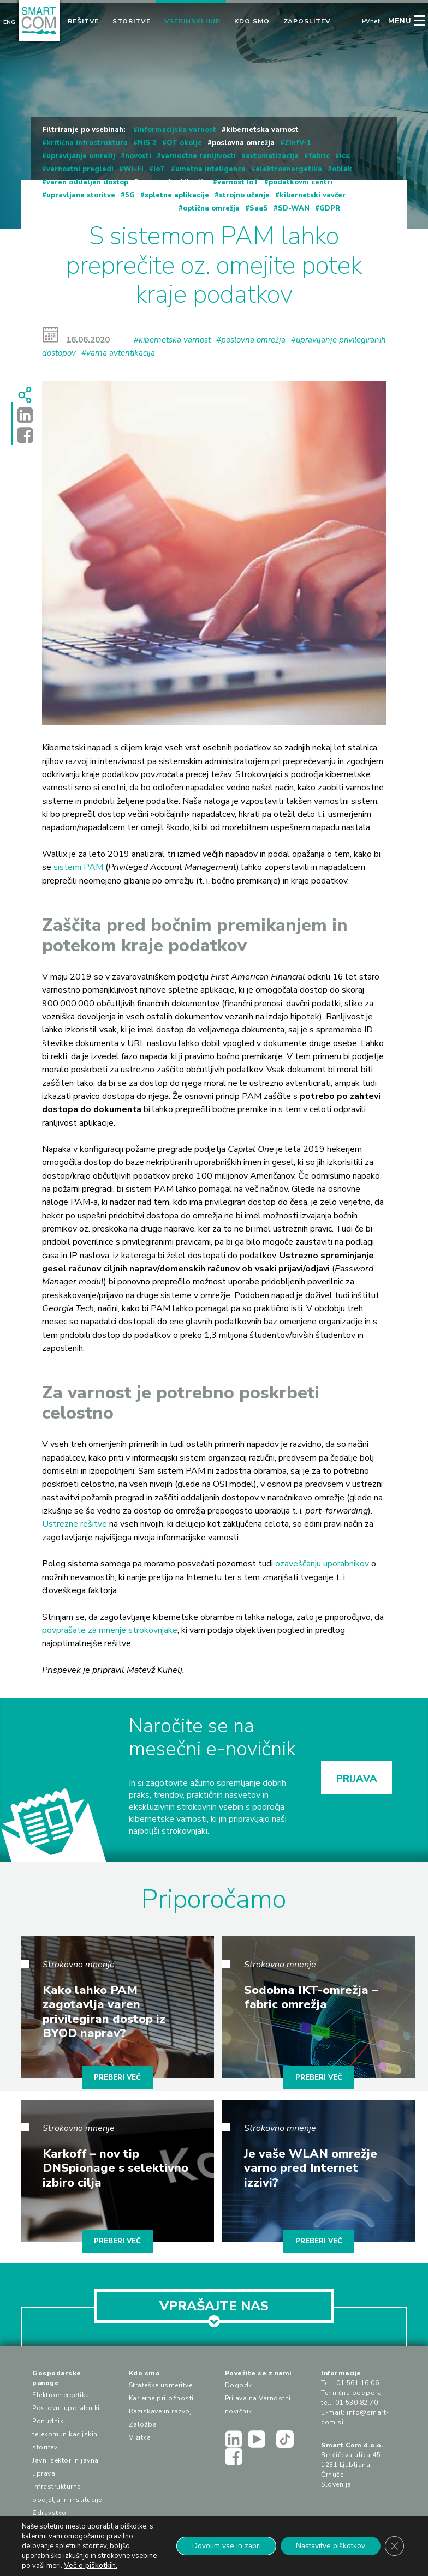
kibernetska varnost (262, 130)
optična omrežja (211, 208)
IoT (159, 169)
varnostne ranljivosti (198, 156)
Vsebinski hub (192, 21)
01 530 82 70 (356, 2402)
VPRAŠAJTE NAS (214, 2310)
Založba (143, 2424)
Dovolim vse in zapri (219, 2546)
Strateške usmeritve (161, 2385)
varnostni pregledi (80, 169)
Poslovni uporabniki (66, 2408)
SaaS (258, 208)
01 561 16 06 (357, 2383)
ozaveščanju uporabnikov (322, 1564)
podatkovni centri (300, 182)
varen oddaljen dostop (87, 182)
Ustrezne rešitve (74, 1524)
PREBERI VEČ (117, 2077)
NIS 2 (147, 143)
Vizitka (140, 2437)
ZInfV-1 (297, 143)
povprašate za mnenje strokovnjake (109, 1630)
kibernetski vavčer (313, 195)
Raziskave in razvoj (160, 2411)
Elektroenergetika (61, 2395)
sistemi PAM (78, 867)
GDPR (329, 208)
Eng (9, 22)
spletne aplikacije (177, 195)
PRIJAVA (356, 1778)
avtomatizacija (272, 156)
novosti (138, 156)
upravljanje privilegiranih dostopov (109, 208)
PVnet (371, 21)
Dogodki (239, 2385)
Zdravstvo (49, 2512)
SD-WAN (294, 208)
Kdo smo (251, 21)
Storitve (131, 21)
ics (344, 156)
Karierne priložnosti (161, 2398)
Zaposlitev (307, 21)
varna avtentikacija (172, 182)
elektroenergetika (288, 169)
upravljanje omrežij (80, 156)
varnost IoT (238, 182)
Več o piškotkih (116, 2565)
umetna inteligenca (210, 169)
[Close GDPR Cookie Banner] (394, 2546)
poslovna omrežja (243, 143)
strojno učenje (244, 195)
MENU (400, 21)
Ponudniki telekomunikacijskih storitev (65, 2434)
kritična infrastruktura (87, 143)
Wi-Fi (133, 169)
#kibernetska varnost (172, 339)
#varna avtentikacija (118, 352)
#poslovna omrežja (251, 339)
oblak (342, 169)
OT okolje (184, 143)
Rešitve (83, 21)
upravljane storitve (80, 195)
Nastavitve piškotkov (328, 2546)
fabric (319, 156)
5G (130, 195)
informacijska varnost (177, 130)
